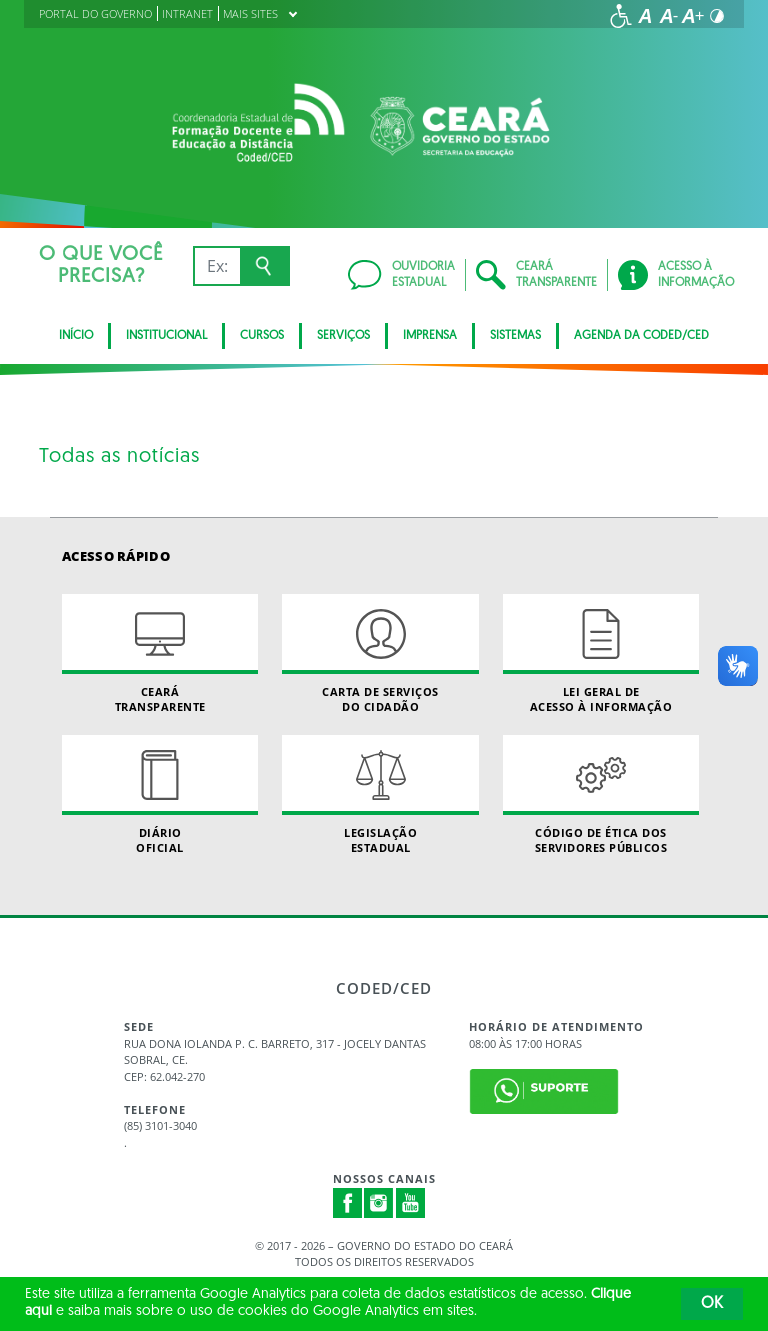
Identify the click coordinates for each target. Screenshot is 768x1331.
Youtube (411, 1203)
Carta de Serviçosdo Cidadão (380, 654)
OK (712, 1304)
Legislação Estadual (380, 795)
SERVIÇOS (343, 336)
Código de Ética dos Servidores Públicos (601, 795)
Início (76, 336)
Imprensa (430, 336)
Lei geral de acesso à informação (601, 654)
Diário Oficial (160, 795)
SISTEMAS (515, 336)
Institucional (166, 336)
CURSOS (262, 336)
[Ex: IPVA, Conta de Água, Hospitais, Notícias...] (216, 266)
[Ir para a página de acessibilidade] (621, 16)
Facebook (348, 1203)
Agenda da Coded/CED (641, 336)
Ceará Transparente (160, 654)
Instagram (379, 1203)
